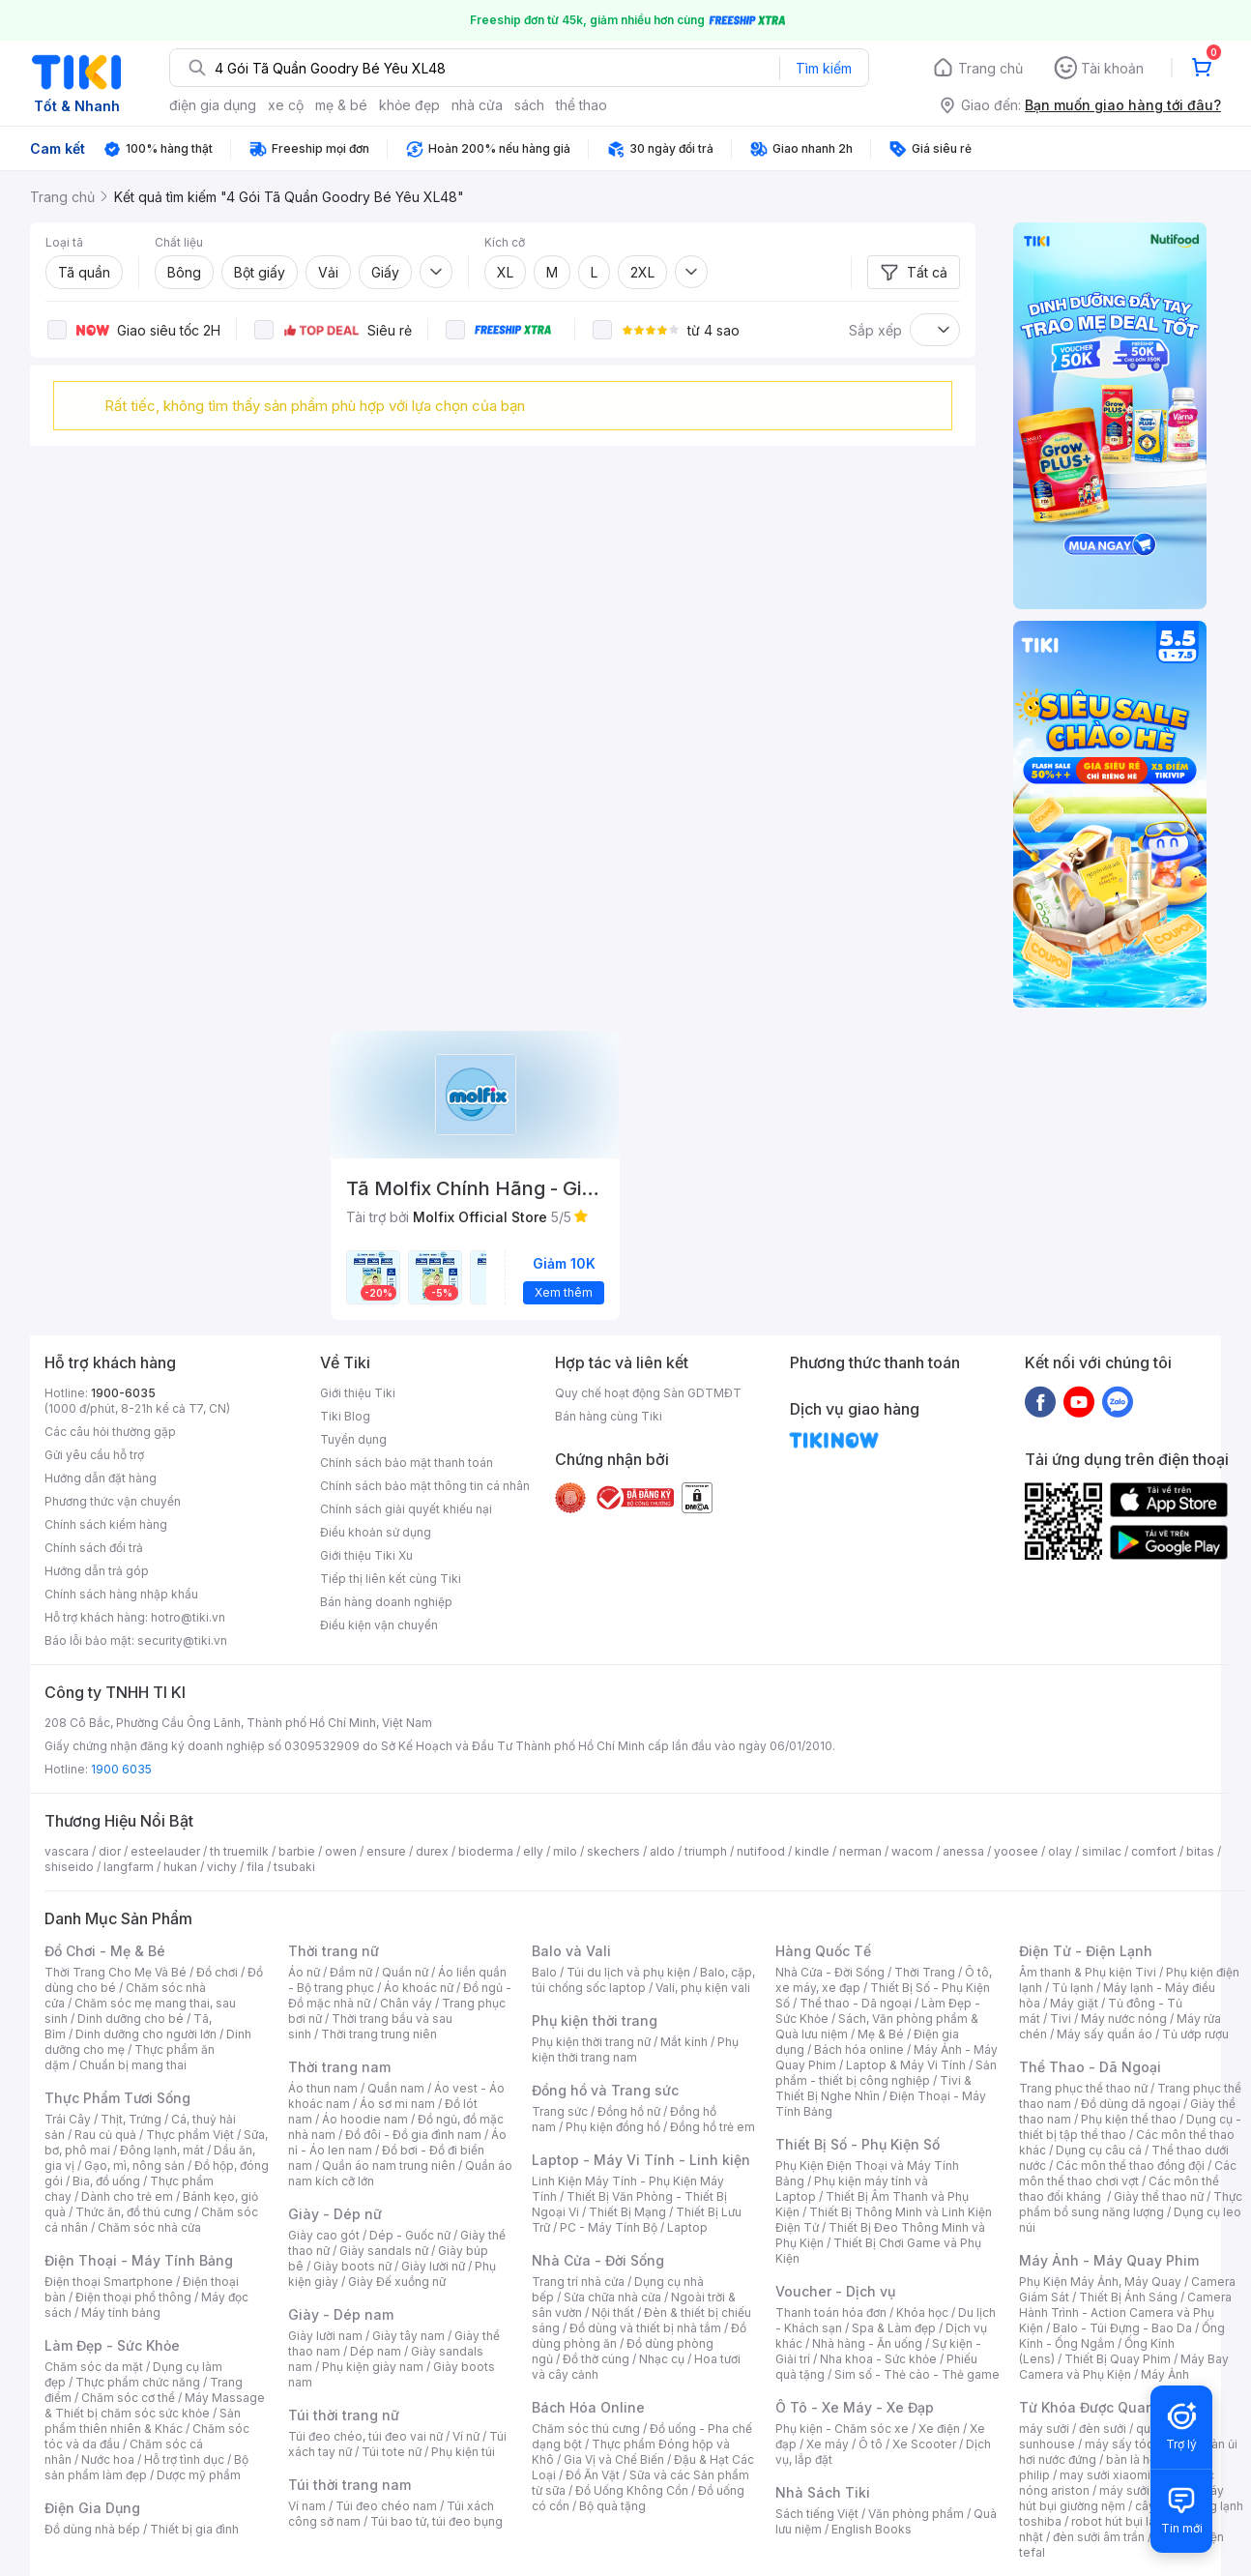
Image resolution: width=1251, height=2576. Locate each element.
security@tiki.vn (182, 1640)
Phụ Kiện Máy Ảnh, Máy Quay (1100, 2281)
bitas (1200, 1851)
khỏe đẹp (409, 105)
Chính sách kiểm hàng (105, 1524)
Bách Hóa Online (588, 2407)
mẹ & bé (341, 105)
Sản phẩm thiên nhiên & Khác (142, 2421)
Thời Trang (924, 1972)
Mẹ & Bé (881, 2034)
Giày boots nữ (352, 2266)
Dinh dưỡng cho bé (130, 2018)
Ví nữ (466, 2436)
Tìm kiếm (824, 68)
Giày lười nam (325, 2335)
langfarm (128, 1866)
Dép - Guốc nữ (410, 2235)
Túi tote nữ (392, 2451)
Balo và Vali (571, 1951)
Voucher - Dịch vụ (835, 2291)
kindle (812, 1851)
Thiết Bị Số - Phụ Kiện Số (857, 2144)
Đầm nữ (351, 1972)
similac (1101, 1851)
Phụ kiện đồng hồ (613, 2127)
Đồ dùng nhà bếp (92, 2529)
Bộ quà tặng (612, 2506)
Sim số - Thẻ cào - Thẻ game (917, 2374)
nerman (860, 1851)
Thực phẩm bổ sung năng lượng (1130, 2204)
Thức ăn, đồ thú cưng (133, 2212)
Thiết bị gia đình (194, 2529)
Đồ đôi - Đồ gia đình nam (413, 2134)
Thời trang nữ (333, 1951)
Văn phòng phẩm (916, 2513)
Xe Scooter (924, 2444)
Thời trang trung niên (379, 2034)
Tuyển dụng (353, 1439)
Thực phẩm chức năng (137, 2382)
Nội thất (613, 2312)
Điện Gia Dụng (92, 2508)
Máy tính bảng (120, 2312)
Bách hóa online (859, 2049)
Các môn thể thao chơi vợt (1127, 2173)
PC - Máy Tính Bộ (608, 2227)
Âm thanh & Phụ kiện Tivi (1087, 1972)
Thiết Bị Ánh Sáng (1128, 2297)
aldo (662, 1851)
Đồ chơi (217, 1972)
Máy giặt (1074, 2003)
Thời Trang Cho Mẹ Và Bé (115, 1972)
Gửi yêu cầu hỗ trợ (94, 1455)
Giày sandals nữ (383, 2250)
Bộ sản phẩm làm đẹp (146, 2467)
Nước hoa (107, 2459)
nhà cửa (477, 105)
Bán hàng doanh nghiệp (386, 1602)
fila (255, 1866)
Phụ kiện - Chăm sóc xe (842, 2428)
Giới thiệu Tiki (357, 1393)
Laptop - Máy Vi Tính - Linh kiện (641, 2160)
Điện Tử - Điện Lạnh (1085, 1951)
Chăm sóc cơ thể (128, 2397)
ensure (386, 1851)
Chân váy (406, 2003)
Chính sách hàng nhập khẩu (121, 1594)
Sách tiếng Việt (816, 2513)
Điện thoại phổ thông (133, 2297)
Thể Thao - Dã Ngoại (1090, 2067)
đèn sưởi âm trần (1099, 2537)
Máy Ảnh (1165, 2374)
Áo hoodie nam (365, 2119)
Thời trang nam (339, 2067)
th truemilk (239, 1851)
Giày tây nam (408, 2335)
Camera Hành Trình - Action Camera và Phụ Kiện (1125, 2312)
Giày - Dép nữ (335, 2214)
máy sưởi (1044, 2428)
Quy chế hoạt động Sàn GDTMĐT (648, 1393)
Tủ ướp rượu (1195, 2034)
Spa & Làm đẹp (894, 2328)
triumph (705, 1851)
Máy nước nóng (1124, 2018)
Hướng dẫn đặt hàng (100, 1478)
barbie (296, 1851)
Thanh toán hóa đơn (831, 2312)
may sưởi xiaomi (1105, 2475)
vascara (66, 1851)
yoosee (1016, 1851)
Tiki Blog (345, 1416)
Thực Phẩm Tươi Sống (117, 2098)
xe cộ (286, 105)
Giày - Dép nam (340, 2314)
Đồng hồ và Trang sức (605, 2090)
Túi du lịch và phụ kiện (628, 1972)
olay (1060, 1851)
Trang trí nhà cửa (578, 2281)
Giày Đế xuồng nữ (397, 2281)
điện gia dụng (212, 105)
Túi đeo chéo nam (386, 2506)
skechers (613, 1851)
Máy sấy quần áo (1104, 2034)
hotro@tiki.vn (188, 1617)
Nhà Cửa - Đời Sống (598, 2260)
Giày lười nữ (433, 2266)
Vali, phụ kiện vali (702, 1987)
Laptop (687, 2227)
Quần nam (395, 2088)
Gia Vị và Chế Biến (614, 2459)
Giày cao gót (324, 2235)
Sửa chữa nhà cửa (612, 2297)
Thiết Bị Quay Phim (1117, 2359)
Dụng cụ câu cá (1099, 2150)
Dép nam (375, 2351)
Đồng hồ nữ (628, 2111)
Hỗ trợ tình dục (184, 2459)
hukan (180, 1866)
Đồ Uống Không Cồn (631, 2490)
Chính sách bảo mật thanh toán (406, 1462)
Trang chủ (990, 68)
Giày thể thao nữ (1159, 2196)
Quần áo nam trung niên (388, 2165)
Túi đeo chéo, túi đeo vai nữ (365, 2436)
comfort (1154, 1851)
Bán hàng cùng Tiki (608, 1416)
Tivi (1060, 2018)
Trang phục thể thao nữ (1083, 2088)
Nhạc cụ (661, 2359)
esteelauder (165, 1851)
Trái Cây (67, 2119)
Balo (544, 1972)
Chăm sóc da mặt (93, 2366)
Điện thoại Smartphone (108, 2281)
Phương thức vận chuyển (112, 1501)
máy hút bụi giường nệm (1121, 2498)
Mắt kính (684, 2041)
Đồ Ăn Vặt (593, 2475)
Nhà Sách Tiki (822, 2492)
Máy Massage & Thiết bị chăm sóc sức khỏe (154, 2405)
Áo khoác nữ (418, 1987)
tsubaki (294, 1866)
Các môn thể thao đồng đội (1130, 2165)
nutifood (761, 1851)
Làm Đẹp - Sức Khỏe (112, 2345)
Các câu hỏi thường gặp (110, 1431)
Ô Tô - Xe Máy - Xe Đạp (854, 2407)
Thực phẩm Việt (190, 2134)
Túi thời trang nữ (343, 2415)
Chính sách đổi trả (93, 1547)
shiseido (69, 1866)
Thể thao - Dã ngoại (856, 2003)
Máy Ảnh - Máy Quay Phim (1109, 2260)
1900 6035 (121, 1769)
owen (341, 1851)
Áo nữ (304, 1972)
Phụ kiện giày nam (372, 2366)
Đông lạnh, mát (162, 2150)
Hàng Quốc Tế (823, 1951)
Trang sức (560, 2111)
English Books (871, 2529)
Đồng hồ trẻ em (712, 2127)
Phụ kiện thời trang (594, 2020)
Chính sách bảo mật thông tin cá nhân (425, 1485)
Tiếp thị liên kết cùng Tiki (390, 1578)
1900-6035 (123, 1393)
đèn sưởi (1102, 2428)
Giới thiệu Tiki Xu (366, 1555)
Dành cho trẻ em (127, 2196)
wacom (912, 1851)
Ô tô (870, 2444)
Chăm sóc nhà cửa (149, 2227)
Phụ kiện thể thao (1129, 2119)
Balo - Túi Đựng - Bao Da (1122, 2328)
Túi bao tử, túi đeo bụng (436, 2521)
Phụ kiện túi (463, 2451)
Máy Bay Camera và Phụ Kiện (1124, 2367)
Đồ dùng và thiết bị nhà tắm (645, 2328)
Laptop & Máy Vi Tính (906, 2065)
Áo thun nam (323, 2088)
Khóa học (922, 2312)
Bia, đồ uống (106, 2181)
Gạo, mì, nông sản (134, 2165)
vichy (222, 1866)
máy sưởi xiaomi (1144, 2490)
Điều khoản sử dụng (375, 1532)
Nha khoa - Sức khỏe (878, 2359)
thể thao (581, 105)
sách (529, 105)
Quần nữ (405, 1972)
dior (110, 1851)
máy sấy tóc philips (1139, 2444)
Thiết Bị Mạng (627, 2212)
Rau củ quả (105, 2134)
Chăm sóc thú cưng (586, 2428)
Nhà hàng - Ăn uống (867, 2343)
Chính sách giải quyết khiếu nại (406, 1509)
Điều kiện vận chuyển (379, 1625)
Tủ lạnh (1072, 1987)
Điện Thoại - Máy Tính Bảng (138, 2260)
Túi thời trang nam (349, 2484)
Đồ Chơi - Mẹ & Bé (104, 1951)
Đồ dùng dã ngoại (1130, 2103)
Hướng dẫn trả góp (96, 1571)
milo (565, 1851)
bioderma (485, 1851)
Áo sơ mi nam (397, 2103)
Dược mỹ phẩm (199, 2475)
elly (533, 1851)
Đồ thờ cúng (596, 2359)
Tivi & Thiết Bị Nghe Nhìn (873, 2088)
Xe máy (827, 2444)
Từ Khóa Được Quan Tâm (1103, 2407)
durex (432, 1851)
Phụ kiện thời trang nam (635, 2049)
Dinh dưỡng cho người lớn (146, 2034)
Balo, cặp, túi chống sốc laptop (643, 1980)
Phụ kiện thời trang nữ (591, 2041)
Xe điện (939, 2428)
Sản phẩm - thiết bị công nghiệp (886, 2073)
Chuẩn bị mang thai (133, 2065)
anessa (963, 1851)
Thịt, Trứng (131, 2119)
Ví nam (307, 2506)
